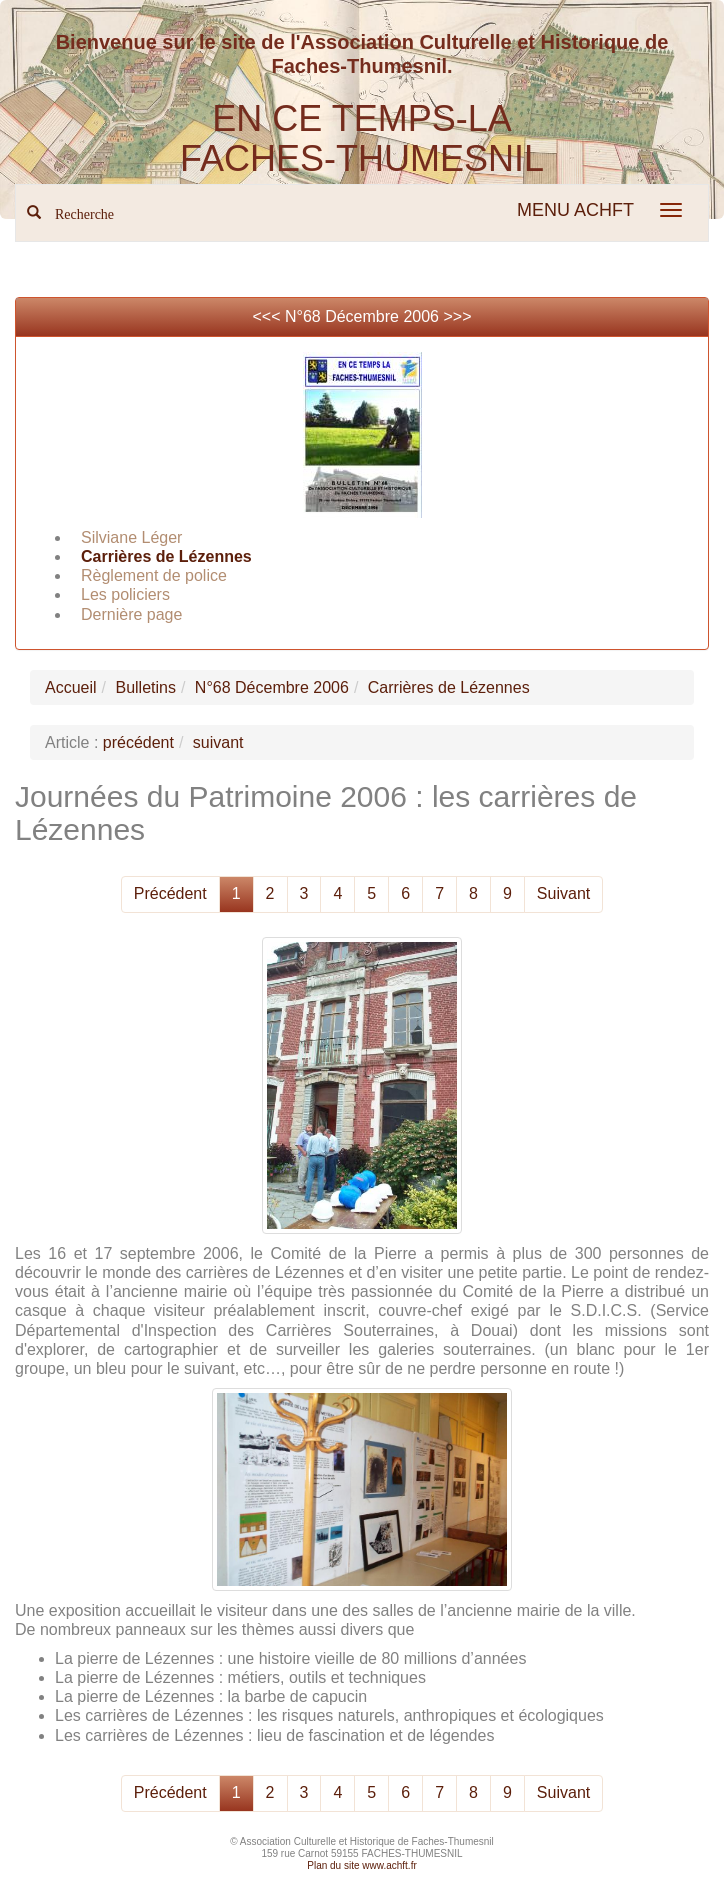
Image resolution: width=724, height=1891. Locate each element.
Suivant (563, 893)
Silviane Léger (131, 537)
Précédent (170, 893)
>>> (457, 316)
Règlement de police (154, 575)
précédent (138, 742)
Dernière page (131, 614)
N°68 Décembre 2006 (362, 316)
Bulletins (145, 687)
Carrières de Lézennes (166, 556)
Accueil (71, 687)
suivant (218, 742)
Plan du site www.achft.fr (362, 1865)
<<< (268, 316)
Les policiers (125, 594)
